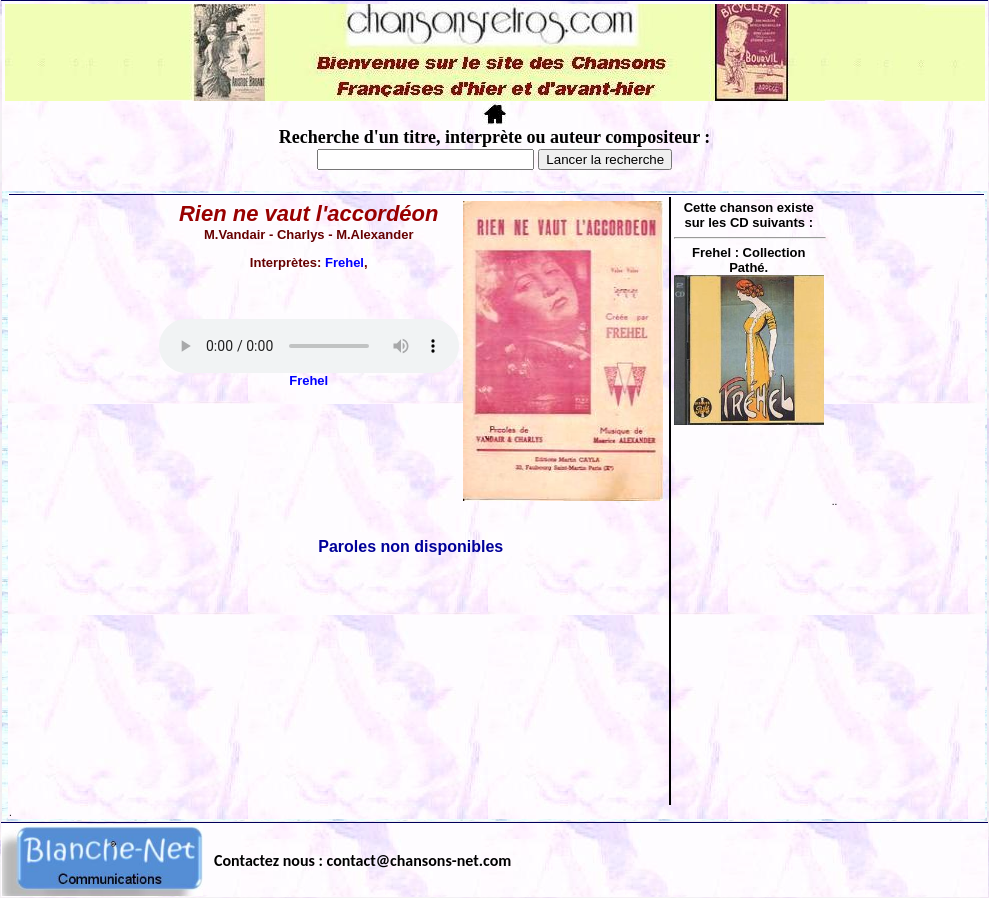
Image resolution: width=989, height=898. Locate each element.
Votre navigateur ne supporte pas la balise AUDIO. (309, 346)
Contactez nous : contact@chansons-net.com (362, 860)
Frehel (344, 262)
